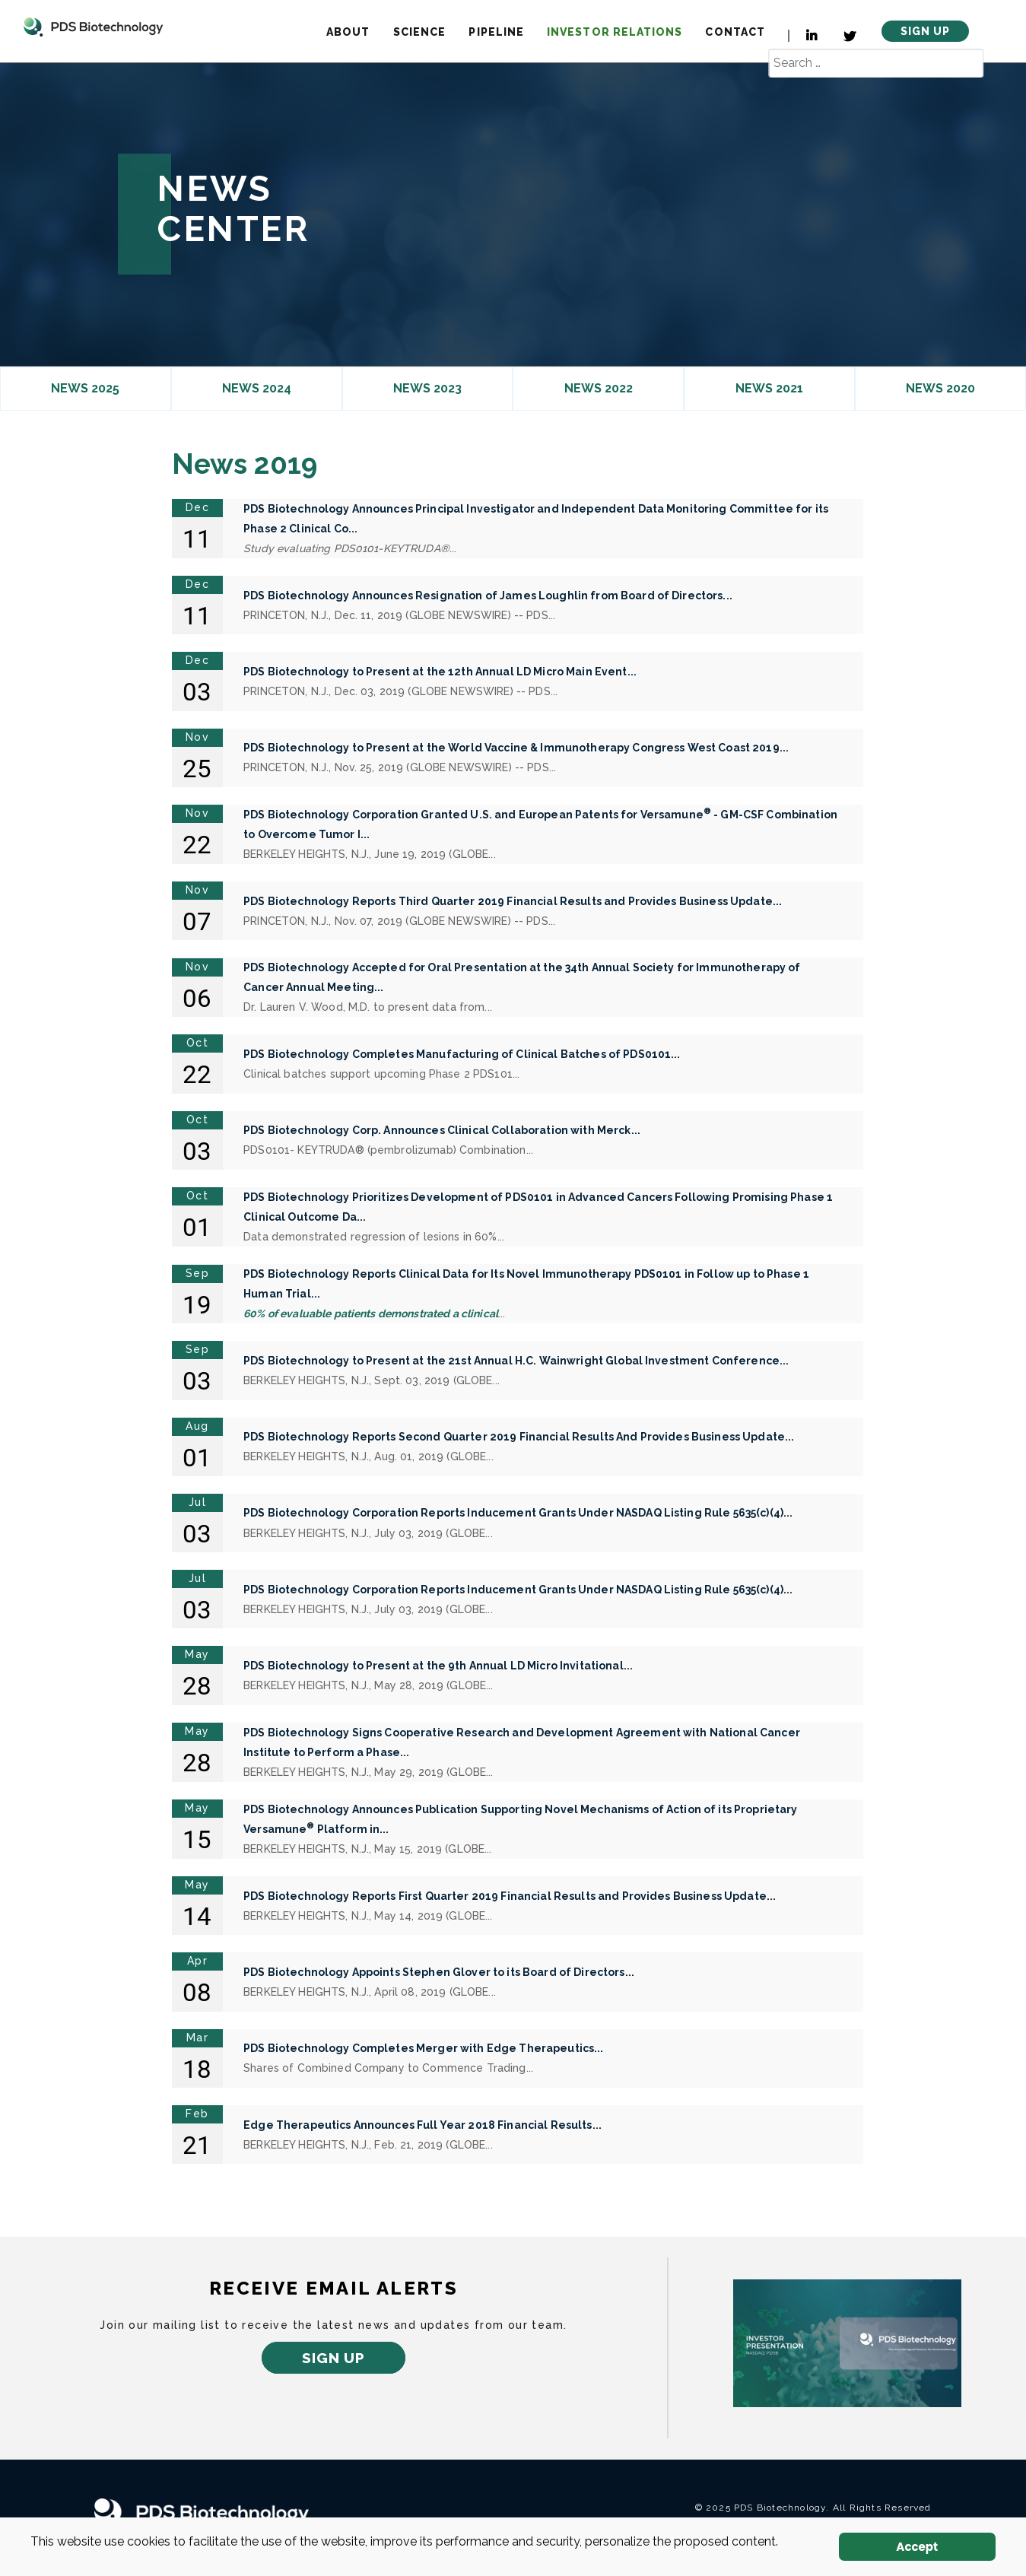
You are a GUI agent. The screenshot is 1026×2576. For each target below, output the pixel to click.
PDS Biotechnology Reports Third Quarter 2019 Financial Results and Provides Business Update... (512, 901)
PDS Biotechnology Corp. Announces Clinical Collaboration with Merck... (441, 1130)
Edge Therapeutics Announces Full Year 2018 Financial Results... (422, 2125)
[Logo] (93, 26)
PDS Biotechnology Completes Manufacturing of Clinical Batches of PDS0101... (462, 1054)
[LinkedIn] (804, 36)
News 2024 (256, 388)
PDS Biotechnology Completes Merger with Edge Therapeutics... (423, 2048)
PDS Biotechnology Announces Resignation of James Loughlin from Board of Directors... (487, 595)
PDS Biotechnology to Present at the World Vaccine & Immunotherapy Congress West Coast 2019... (516, 748)
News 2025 (85, 388)
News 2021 (769, 388)
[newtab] (847, 2342)
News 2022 (598, 388)
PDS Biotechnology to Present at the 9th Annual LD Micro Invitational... (438, 1666)
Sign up (333, 2357)
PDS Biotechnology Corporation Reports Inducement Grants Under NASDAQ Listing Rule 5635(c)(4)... (518, 1513)
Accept (917, 2547)
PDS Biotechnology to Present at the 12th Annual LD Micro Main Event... (440, 671)
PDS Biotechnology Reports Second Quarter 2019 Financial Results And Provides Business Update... (518, 1437)
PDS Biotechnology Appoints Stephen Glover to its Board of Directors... (438, 1972)
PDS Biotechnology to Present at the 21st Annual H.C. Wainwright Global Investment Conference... (516, 1361)
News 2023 (427, 388)
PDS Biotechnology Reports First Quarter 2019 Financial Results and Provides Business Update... (509, 1896)
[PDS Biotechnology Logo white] (216, 2513)
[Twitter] (851, 36)
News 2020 (940, 388)
